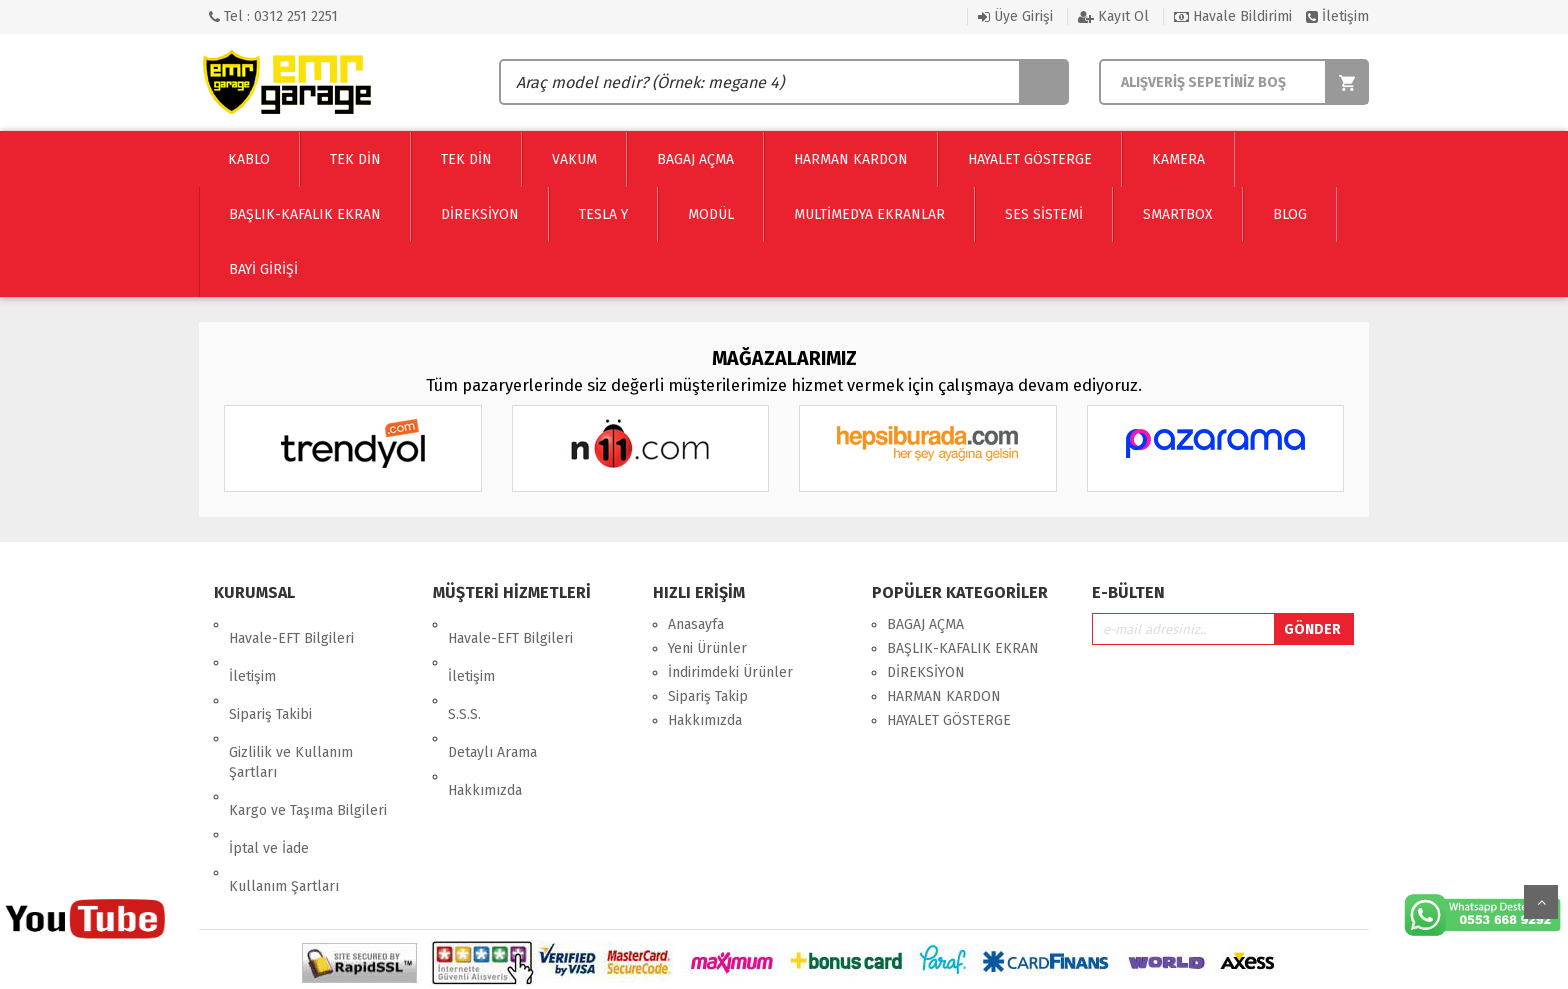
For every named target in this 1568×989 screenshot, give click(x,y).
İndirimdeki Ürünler (730, 672)
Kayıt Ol (1113, 16)
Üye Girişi (1015, 16)
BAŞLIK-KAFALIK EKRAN (963, 648)
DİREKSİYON (926, 672)
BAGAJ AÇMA (925, 624)
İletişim (1337, 16)
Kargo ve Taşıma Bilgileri (308, 740)
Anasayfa (696, 624)
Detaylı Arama (492, 696)
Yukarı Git (1541, 902)
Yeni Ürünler (707, 648)
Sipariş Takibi (270, 672)
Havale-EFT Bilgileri (291, 624)
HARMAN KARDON (944, 696)
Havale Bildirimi (1233, 16)
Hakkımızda (485, 720)
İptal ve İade (269, 764)
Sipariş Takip (708, 696)
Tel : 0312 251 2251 (273, 16)
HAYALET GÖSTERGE (949, 720)
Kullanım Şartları (284, 788)
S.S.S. (464, 672)
